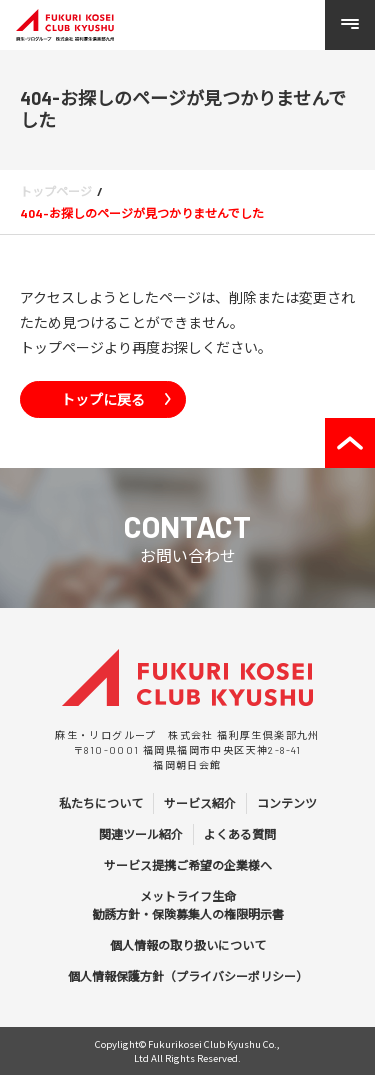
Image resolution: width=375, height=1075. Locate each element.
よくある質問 (240, 834)
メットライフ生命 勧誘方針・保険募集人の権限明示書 (188, 905)
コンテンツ (287, 803)
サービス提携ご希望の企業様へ (188, 865)
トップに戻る (103, 399)
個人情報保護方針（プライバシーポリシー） (188, 976)
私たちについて (101, 803)
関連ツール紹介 (141, 834)
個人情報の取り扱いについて (188, 945)
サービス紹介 (200, 803)
